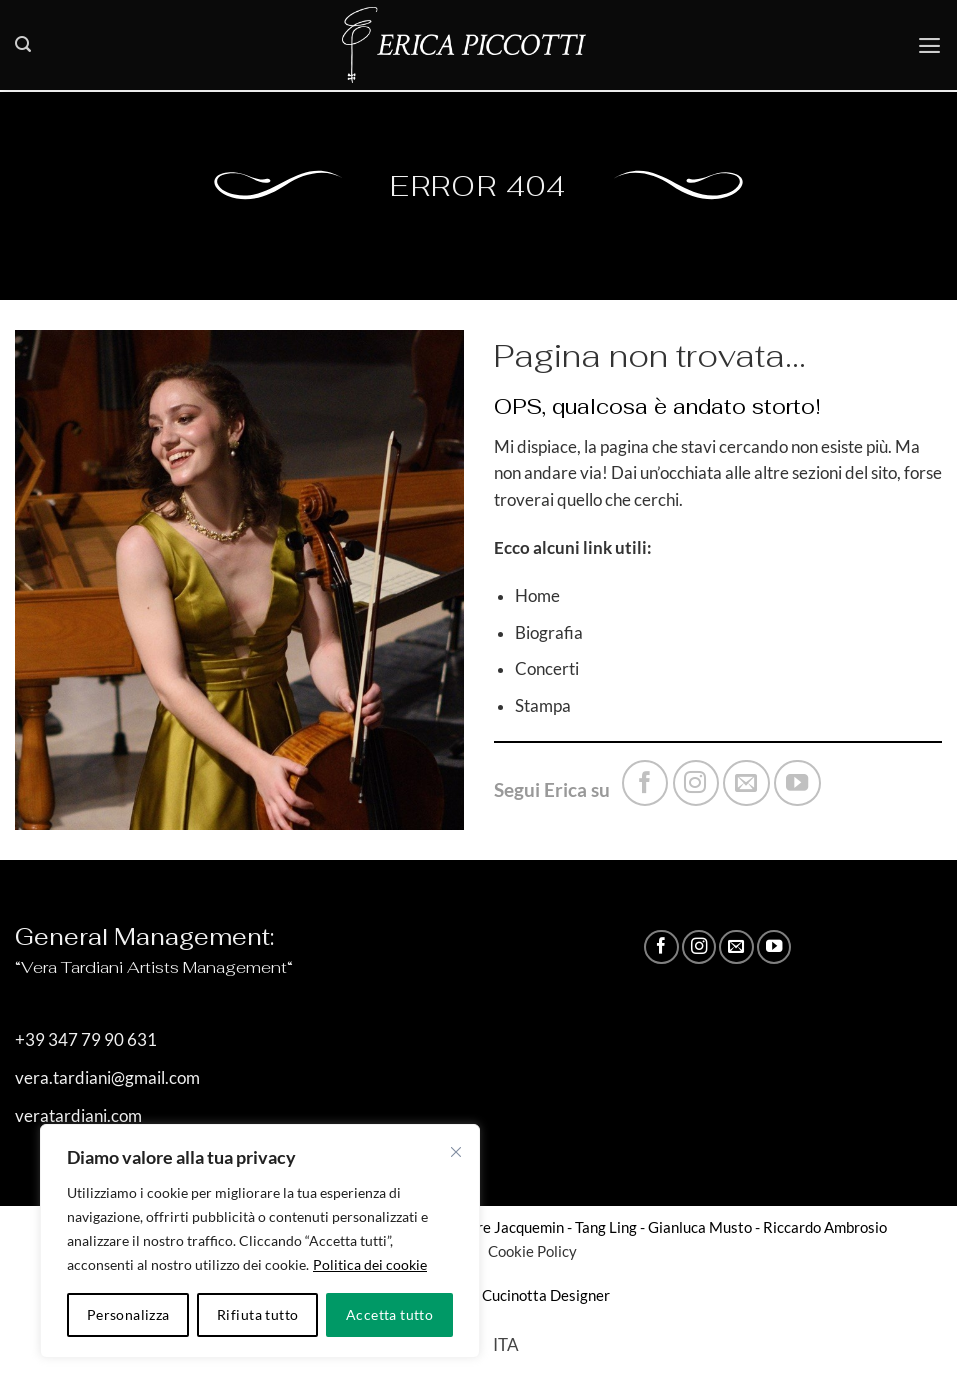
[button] (23, 44)
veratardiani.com (78, 1116)
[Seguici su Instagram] (696, 783)
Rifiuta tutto (257, 1314)
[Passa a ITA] (506, 1345)
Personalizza (128, 1314)
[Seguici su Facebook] (645, 783)
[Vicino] (456, 1152)
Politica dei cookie (370, 1264)
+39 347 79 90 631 (86, 1040)
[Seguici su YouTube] (797, 783)
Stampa (543, 706)
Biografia (549, 633)
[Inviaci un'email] (746, 783)
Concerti (547, 669)
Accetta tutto (389, 1314)
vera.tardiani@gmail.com (107, 1078)
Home (537, 596)
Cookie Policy (531, 1251)
